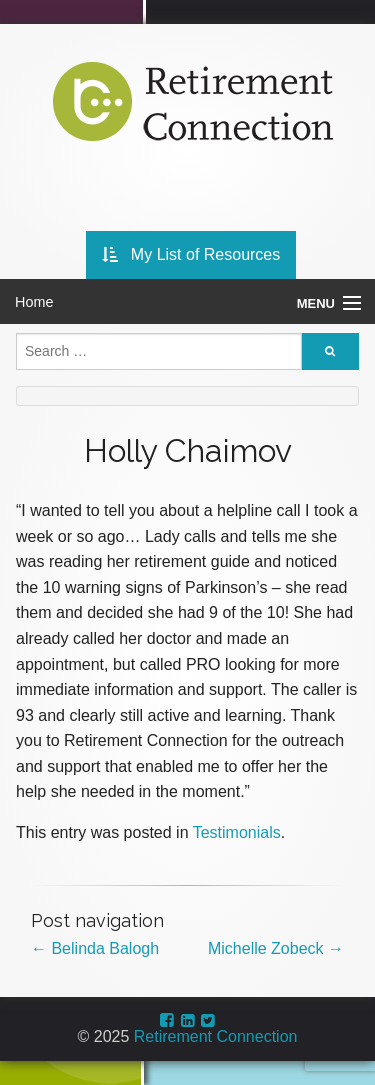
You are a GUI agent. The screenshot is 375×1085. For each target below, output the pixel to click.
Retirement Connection (216, 1036)
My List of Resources (191, 254)
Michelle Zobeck (276, 948)
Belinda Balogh (95, 948)
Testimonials (237, 832)
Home (34, 302)
